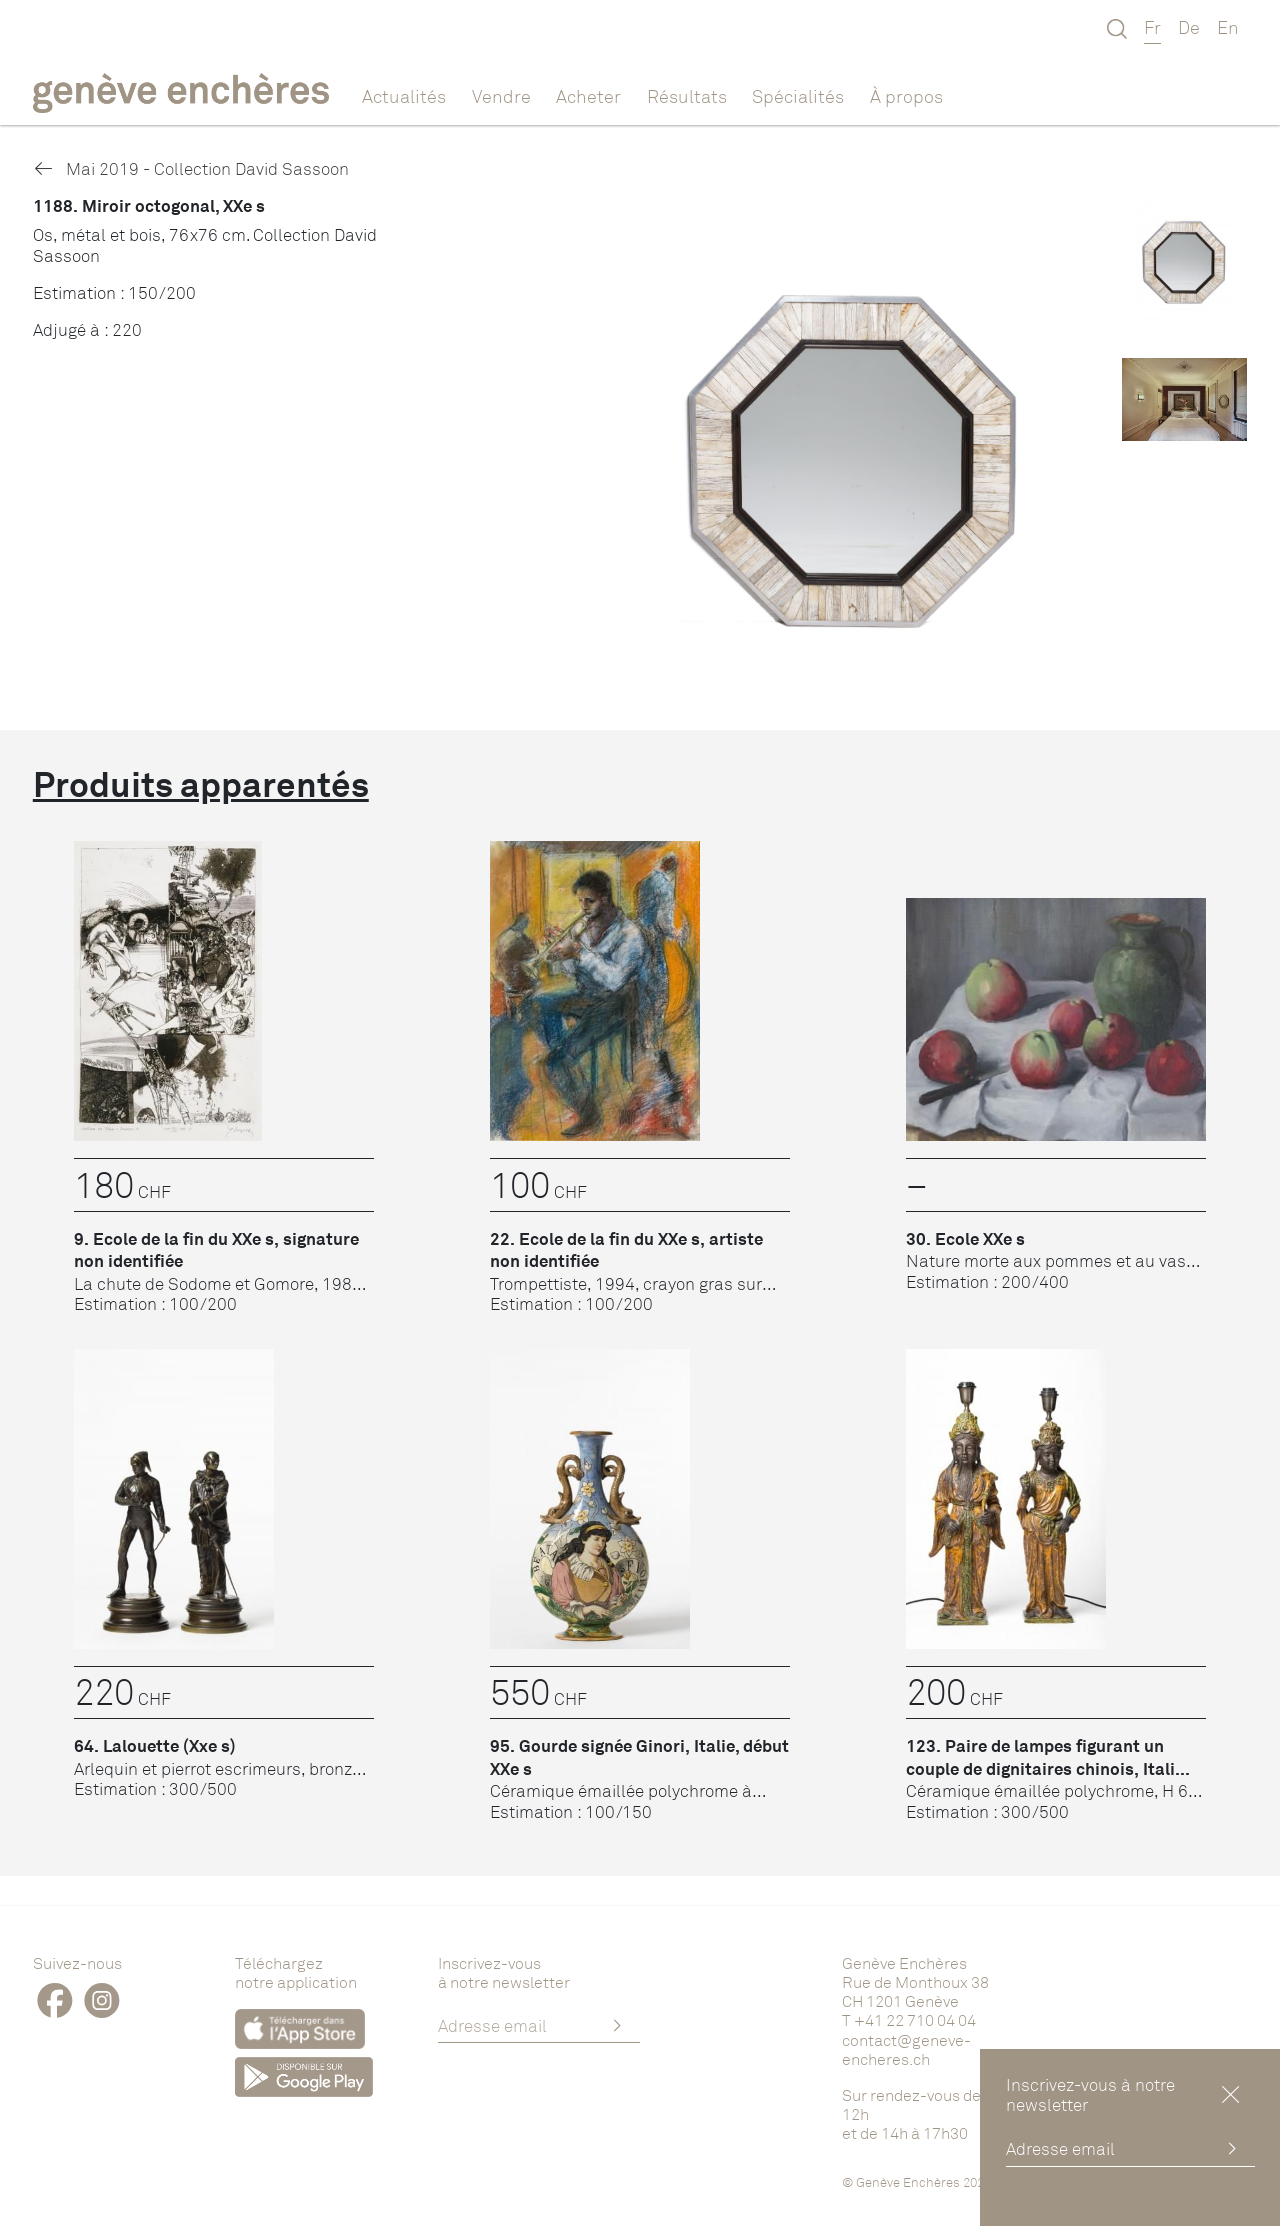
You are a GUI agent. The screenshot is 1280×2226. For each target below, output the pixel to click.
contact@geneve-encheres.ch (906, 2049)
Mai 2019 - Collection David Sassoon (191, 168)
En (1228, 27)
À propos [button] (906, 96)
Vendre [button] (501, 96)
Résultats (687, 96)
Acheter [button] (588, 96)
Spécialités (798, 96)
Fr (1152, 27)
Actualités (404, 96)
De (1189, 27)
